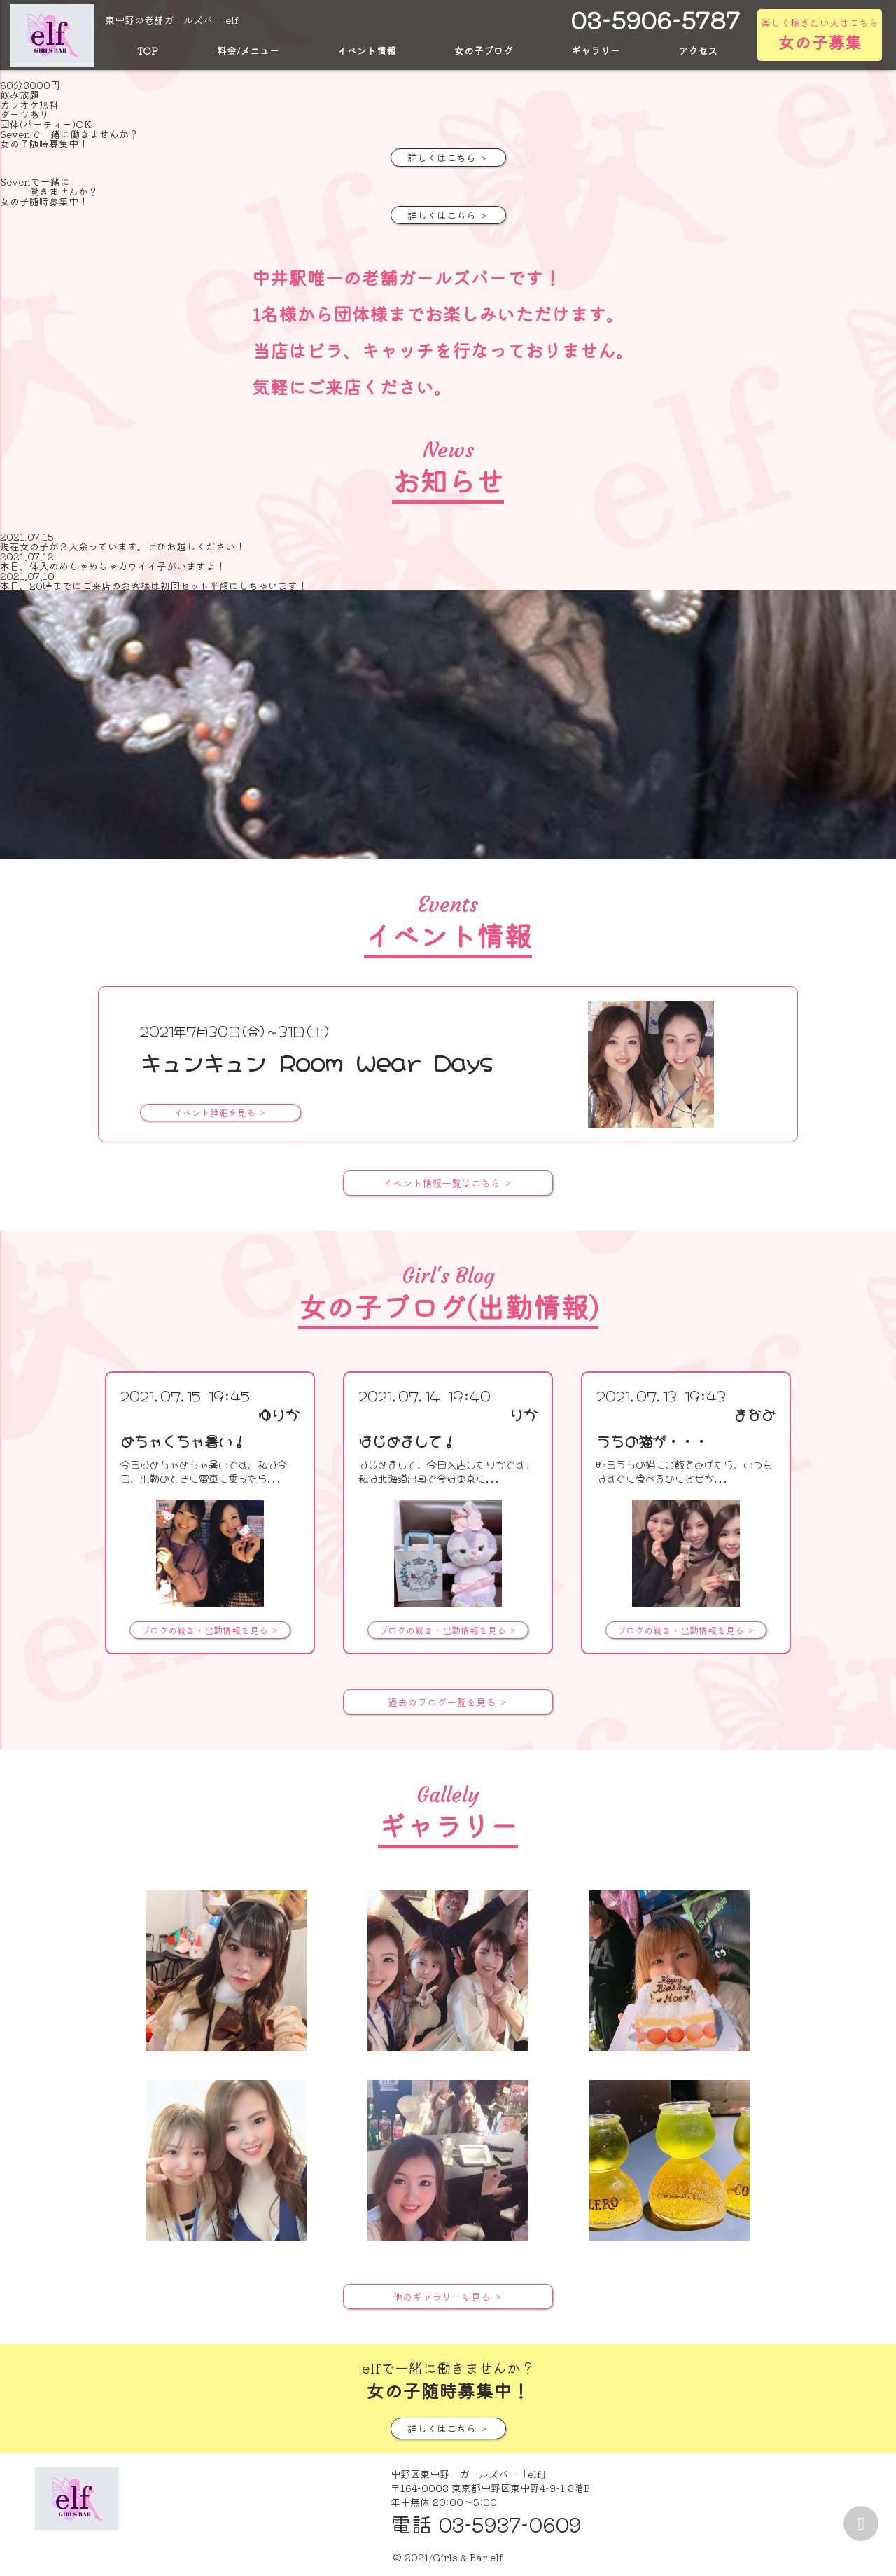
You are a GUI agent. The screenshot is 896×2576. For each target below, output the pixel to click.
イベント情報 (366, 50)
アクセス (698, 50)
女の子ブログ (483, 50)
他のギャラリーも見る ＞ (448, 2297)
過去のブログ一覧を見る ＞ (448, 1702)
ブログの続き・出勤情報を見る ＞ (210, 1630)
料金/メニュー (248, 50)
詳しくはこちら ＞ (448, 158)
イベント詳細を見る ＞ (220, 1112)
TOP (147, 50)
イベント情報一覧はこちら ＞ (448, 1183)
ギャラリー (595, 50)
